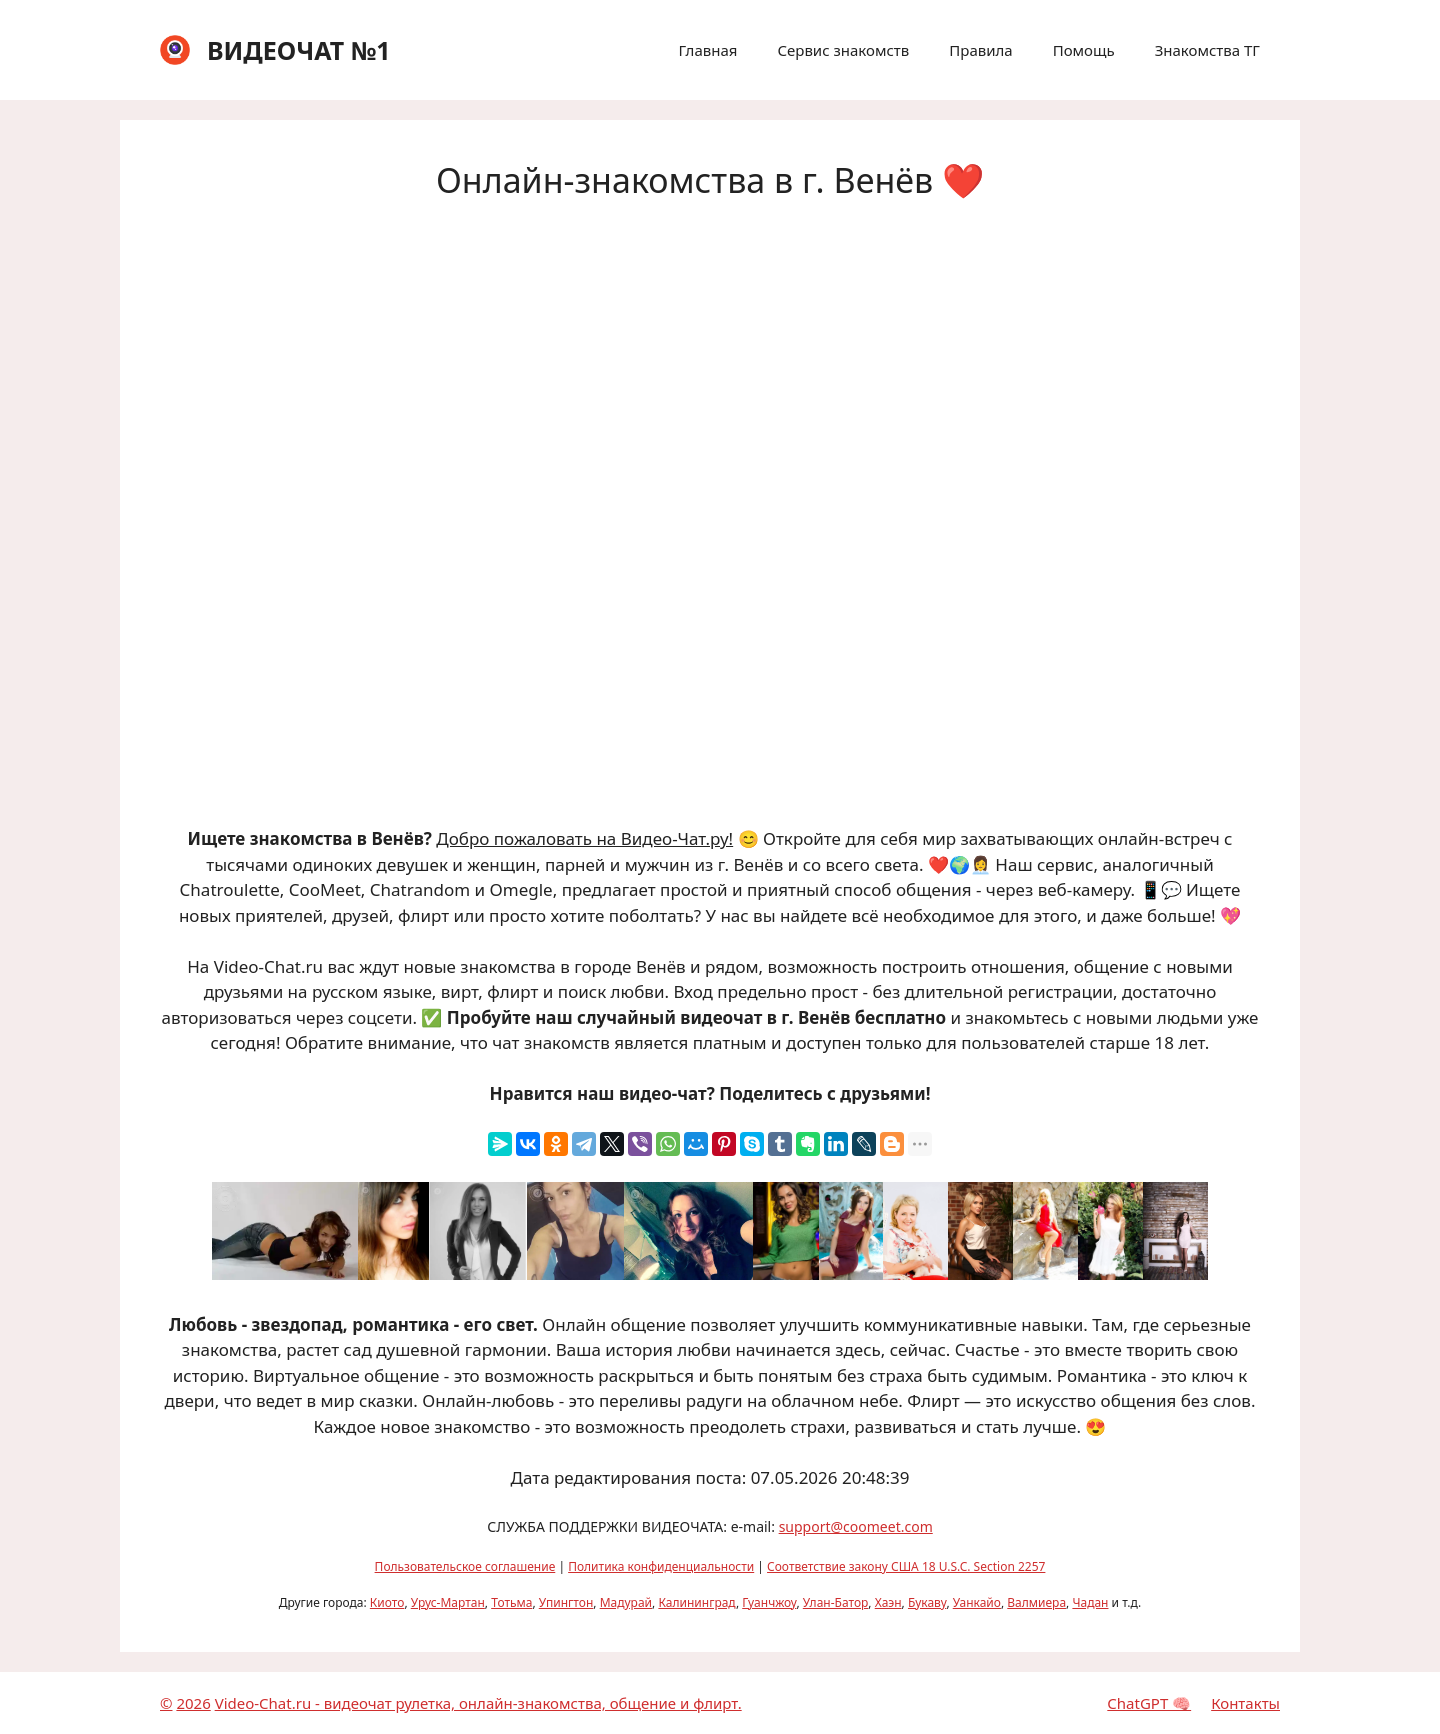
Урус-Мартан (448, 1602)
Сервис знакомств (843, 50)
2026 (193, 1703)
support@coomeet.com (856, 1526)
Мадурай (626, 1602)
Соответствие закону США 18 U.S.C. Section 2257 (906, 1566)
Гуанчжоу (769, 1602)
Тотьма (511, 1602)
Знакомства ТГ (1207, 50)
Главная (707, 50)
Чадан (1090, 1602)
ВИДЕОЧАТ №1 (299, 50)
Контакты (1245, 1703)
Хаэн (888, 1602)
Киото (387, 1602)
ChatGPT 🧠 (1149, 1703)
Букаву (927, 1602)
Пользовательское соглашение (465, 1566)
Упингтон (566, 1602)
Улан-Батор (836, 1602)
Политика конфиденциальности (661, 1566)
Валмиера (1036, 1602)
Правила (980, 50)
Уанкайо (977, 1602)
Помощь (1084, 50)
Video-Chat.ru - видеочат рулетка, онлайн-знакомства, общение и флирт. (478, 1703)
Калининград (697, 1602)
